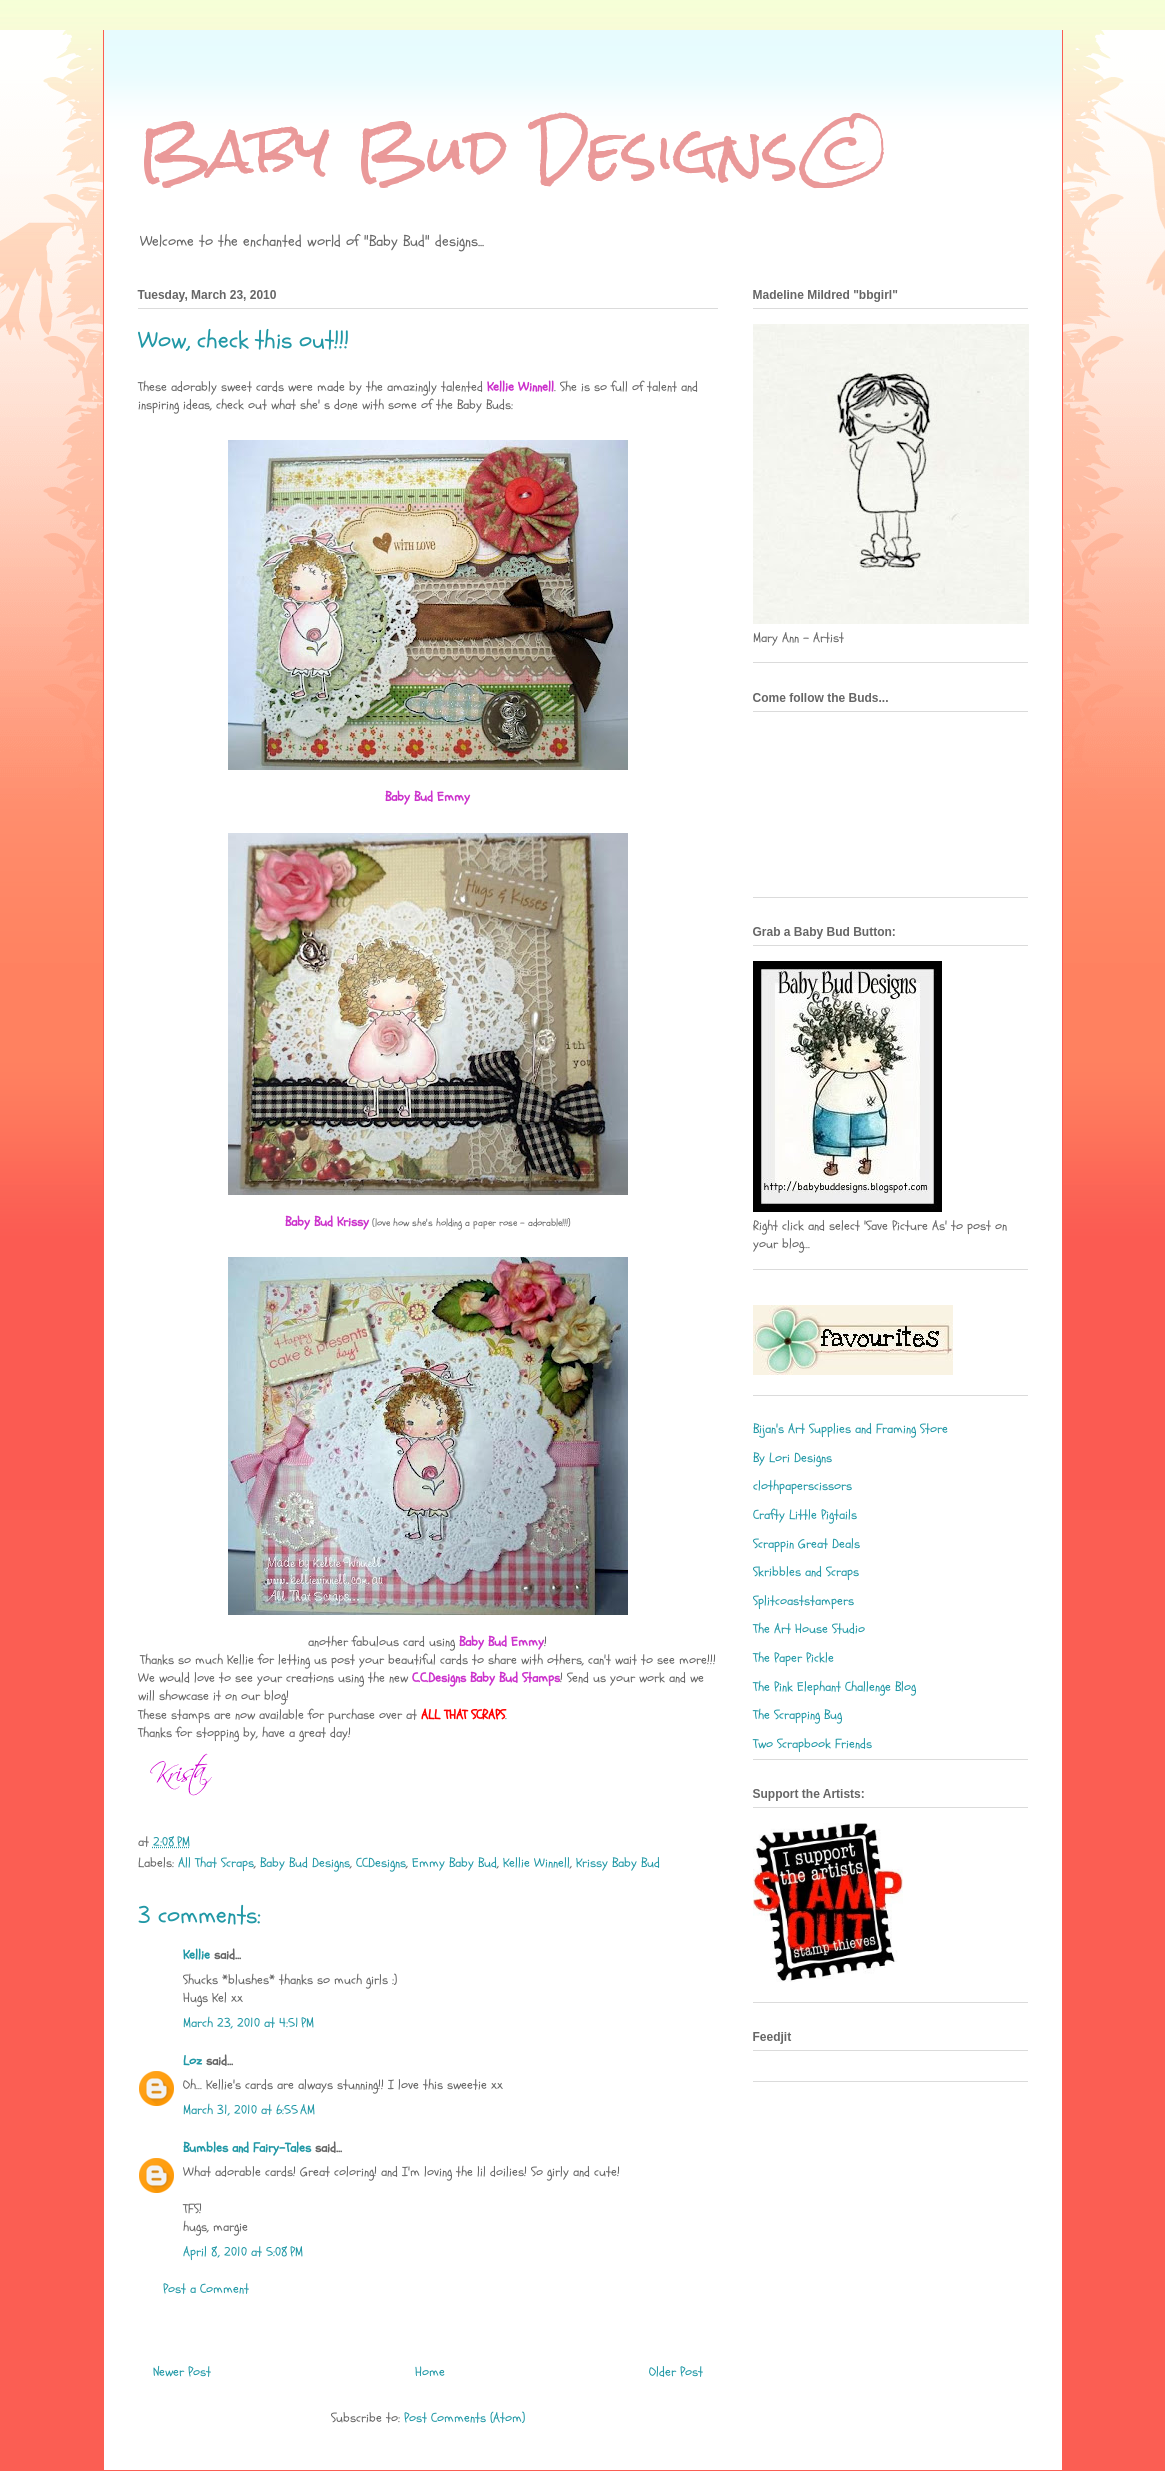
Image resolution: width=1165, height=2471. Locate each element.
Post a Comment (206, 2289)
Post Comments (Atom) (464, 2418)
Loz (192, 2061)
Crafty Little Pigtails (805, 1515)
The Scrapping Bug (797, 1715)
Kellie (196, 1955)
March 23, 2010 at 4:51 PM (248, 2023)
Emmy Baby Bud (454, 1863)
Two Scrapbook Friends (812, 1744)
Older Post (676, 2372)
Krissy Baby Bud (618, 1863)
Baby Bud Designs (305, 1863)
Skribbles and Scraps (806, 1572)
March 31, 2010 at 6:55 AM (249, 2110)
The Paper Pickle (793, 1658)
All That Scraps (216, 1863)
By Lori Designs (792, 1458)
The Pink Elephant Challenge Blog (834, 1687)
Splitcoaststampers (803, 1601)
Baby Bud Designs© (515, 150)
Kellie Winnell (536, 1863)
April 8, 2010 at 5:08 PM (243, 2252)
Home (430, 2372)
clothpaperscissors (802, 1486)
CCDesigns (381, 1863)
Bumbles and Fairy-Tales (247, 2148)
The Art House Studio (809, 1629)
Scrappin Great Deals (806, 1544)
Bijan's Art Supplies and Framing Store (850, 1429)
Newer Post (182, 2372)
